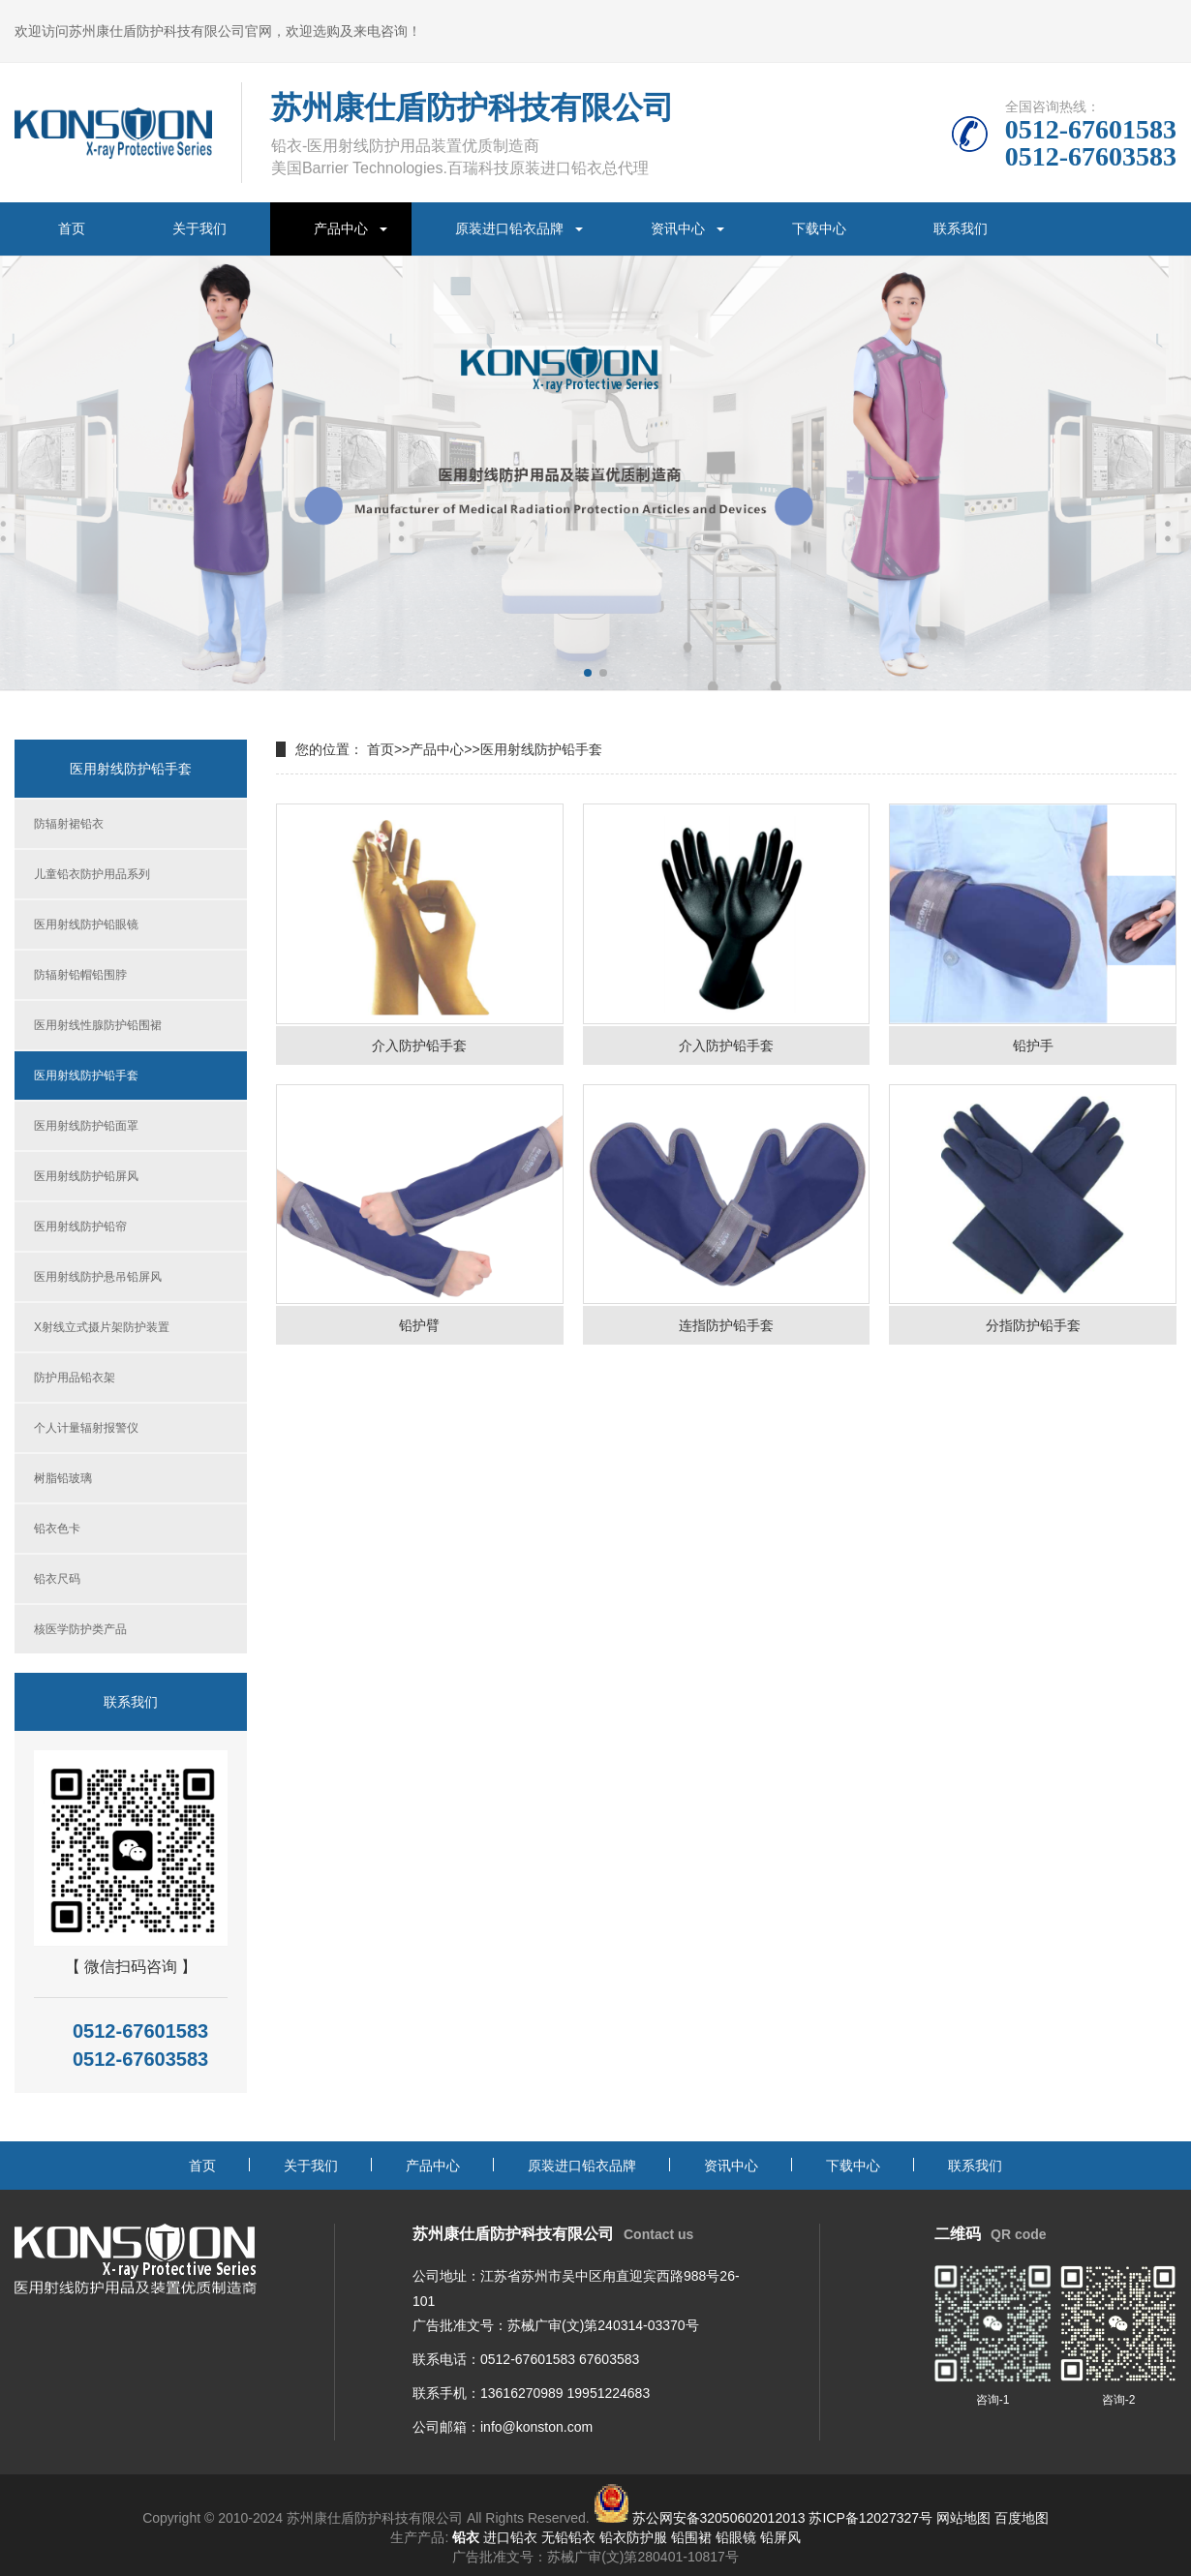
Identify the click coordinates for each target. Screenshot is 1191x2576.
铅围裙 (691, 2537)
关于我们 (199, 228)
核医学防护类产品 (80, 1629)
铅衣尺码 (57, 1579)
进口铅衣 (510, 2537)
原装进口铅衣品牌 (509, 228)
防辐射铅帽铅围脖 (80, 975)
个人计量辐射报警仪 (86, 1428)
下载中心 (819, 228)
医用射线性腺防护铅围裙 (98, 1025)
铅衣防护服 (633, 2537)
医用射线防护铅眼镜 (86, 924)
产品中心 (341, 228)
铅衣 (465, 2537)
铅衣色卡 (57, 1528)
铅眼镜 (736, 2537)
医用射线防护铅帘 (80, 1226)
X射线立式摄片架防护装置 (101, 1327)
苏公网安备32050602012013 (719, 2518)
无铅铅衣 (568, 2537)
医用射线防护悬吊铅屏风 (98, 1277)
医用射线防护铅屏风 (86, 1176)
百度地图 (1021, 2518)
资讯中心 (678, 228)
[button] (588, 673)
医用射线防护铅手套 (86, 1075)
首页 (71, 228)
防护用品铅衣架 (74, 1377)
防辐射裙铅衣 (69, 824)
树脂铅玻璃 (63, 1478)
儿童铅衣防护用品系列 (92, 874)
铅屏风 (780, 2537)
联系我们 (960, 228)
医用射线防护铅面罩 (86, 1126)
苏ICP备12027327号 (870, 2518)
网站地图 (963, 2518)
